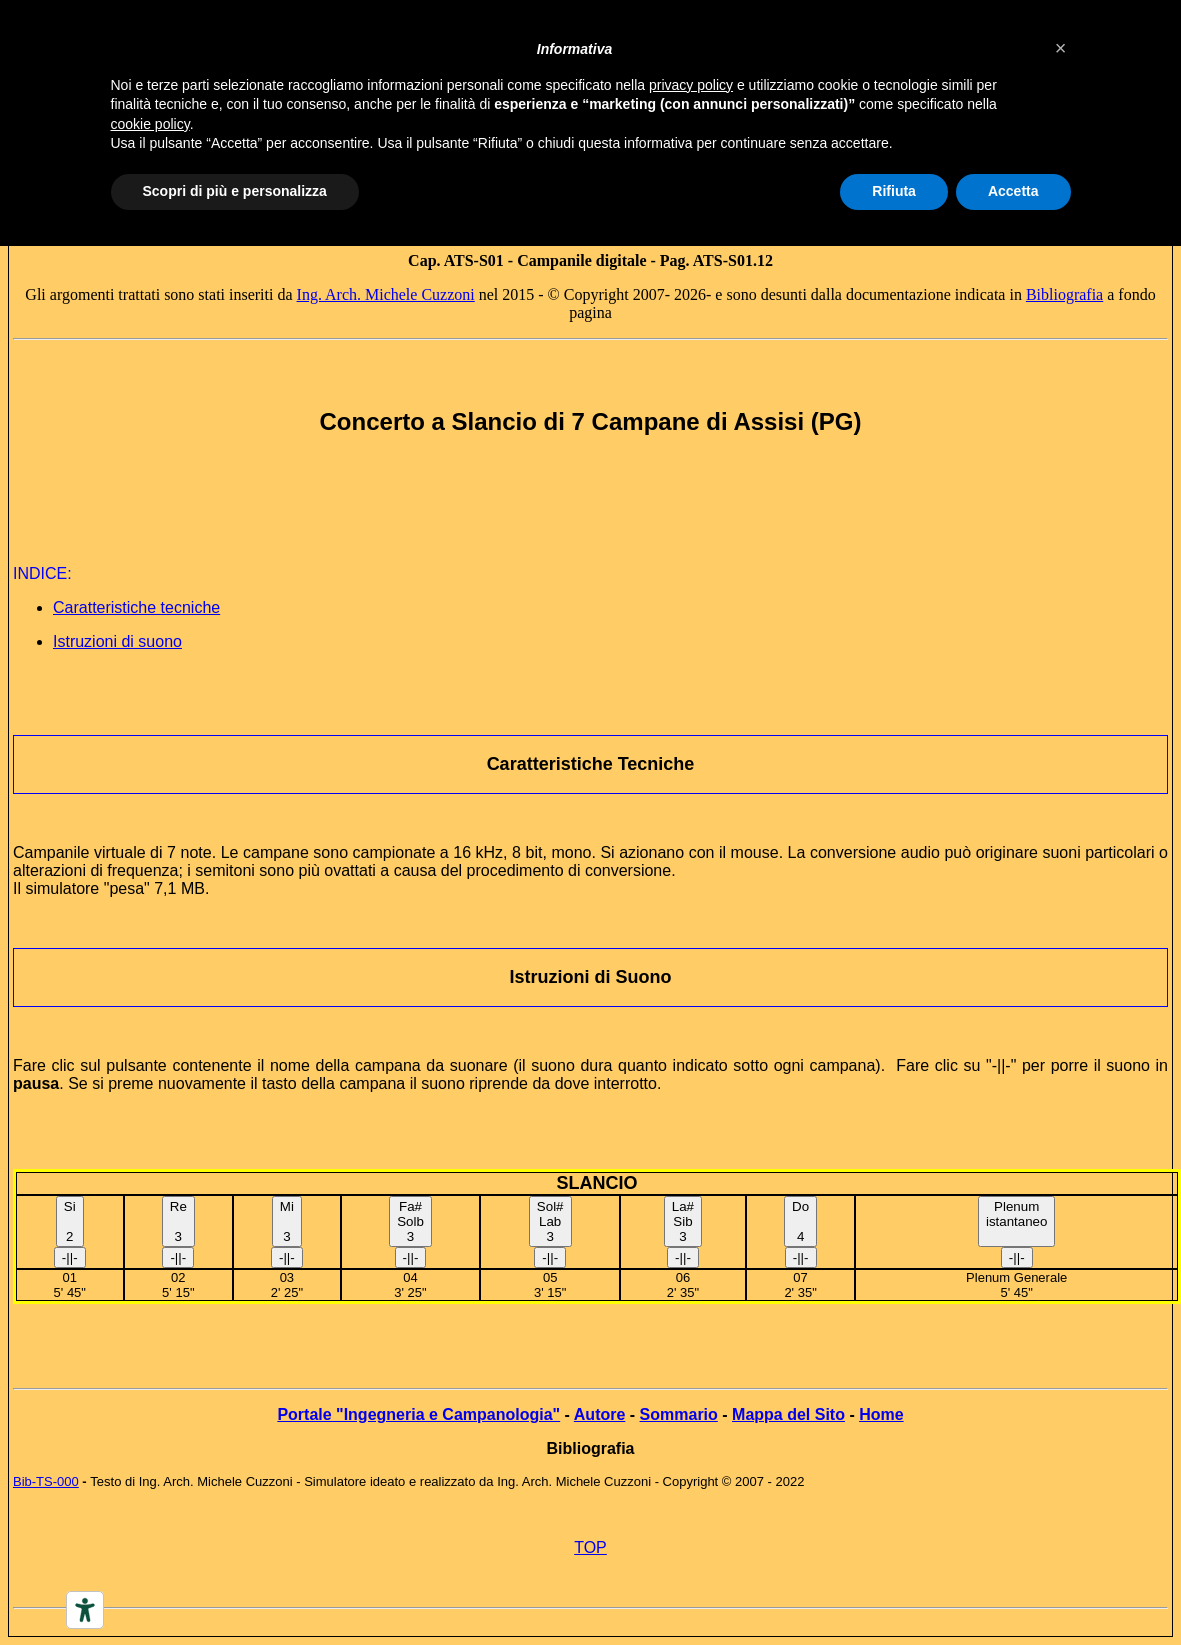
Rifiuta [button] (894, 191)
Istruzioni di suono (117, 641)
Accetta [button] (1013, 191)
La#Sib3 (683, 1221)
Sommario (679, 1414)
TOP (590, 1547)
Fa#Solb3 (410, 1221)
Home (881, 1414)
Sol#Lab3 (550, 1221)
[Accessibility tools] (85, 1610)
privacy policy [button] (691, 85)
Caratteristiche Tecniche (591, 764)
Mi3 (287, 1221)
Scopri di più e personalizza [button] (235, 191)
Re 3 (178, 1221)
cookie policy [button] (150, 124)
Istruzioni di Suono (591, 977)
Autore (600, 1414)
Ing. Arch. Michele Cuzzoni (386, 294)
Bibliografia (1064, 294)
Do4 (800, 1221)
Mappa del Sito (788, 1414)
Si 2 (70, 1221)
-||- (70, 1257)
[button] (1061, 48)
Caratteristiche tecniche (136, 607)
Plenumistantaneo (1017, 1214)
